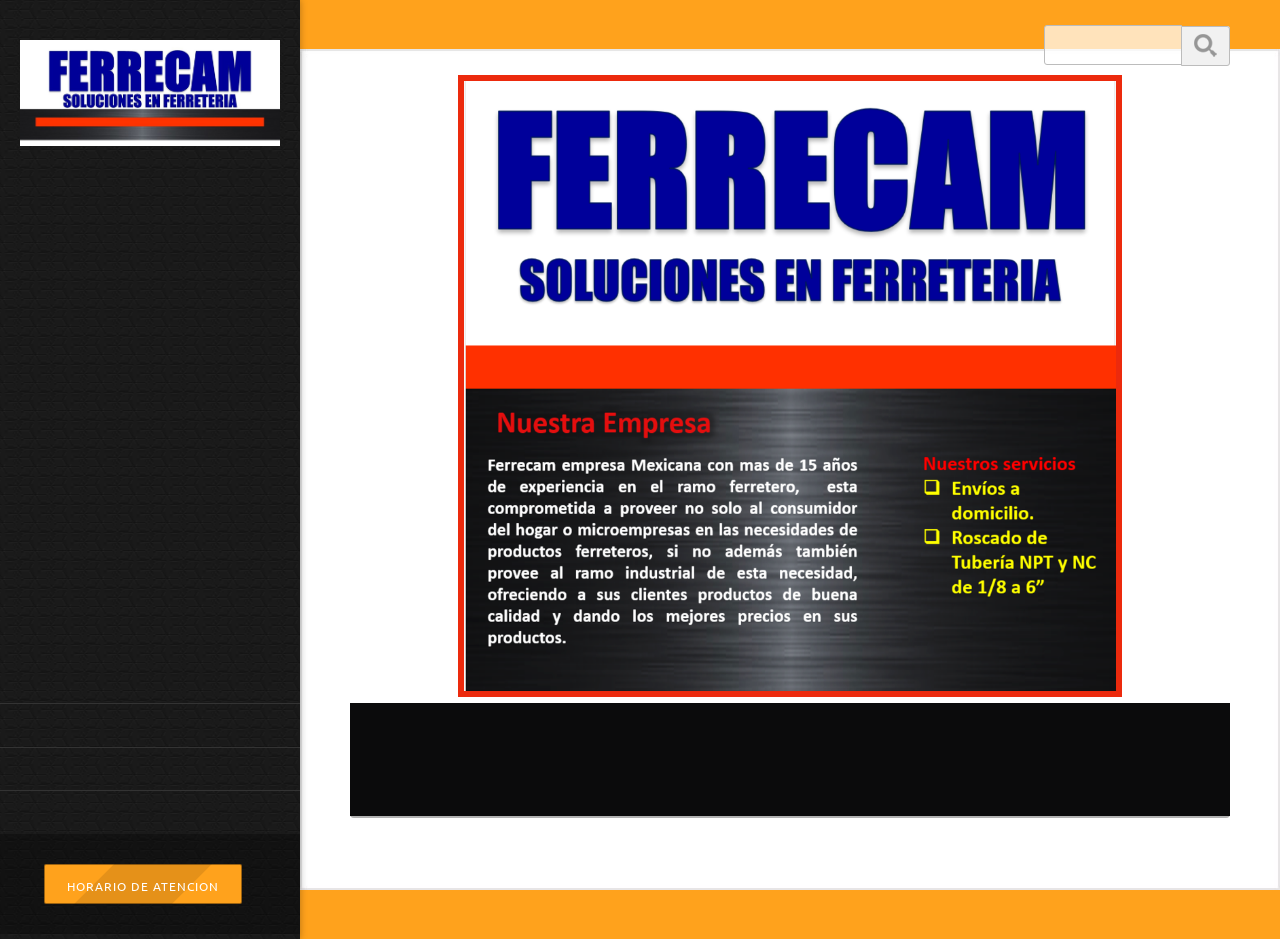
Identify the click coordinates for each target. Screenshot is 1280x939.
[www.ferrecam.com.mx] (150, 98)
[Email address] (742, 865)
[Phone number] (694, 865)
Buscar (1205, 44)
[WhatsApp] (886, 865)
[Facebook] (838, 865)
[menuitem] (150, 725)
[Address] (790, 865)
